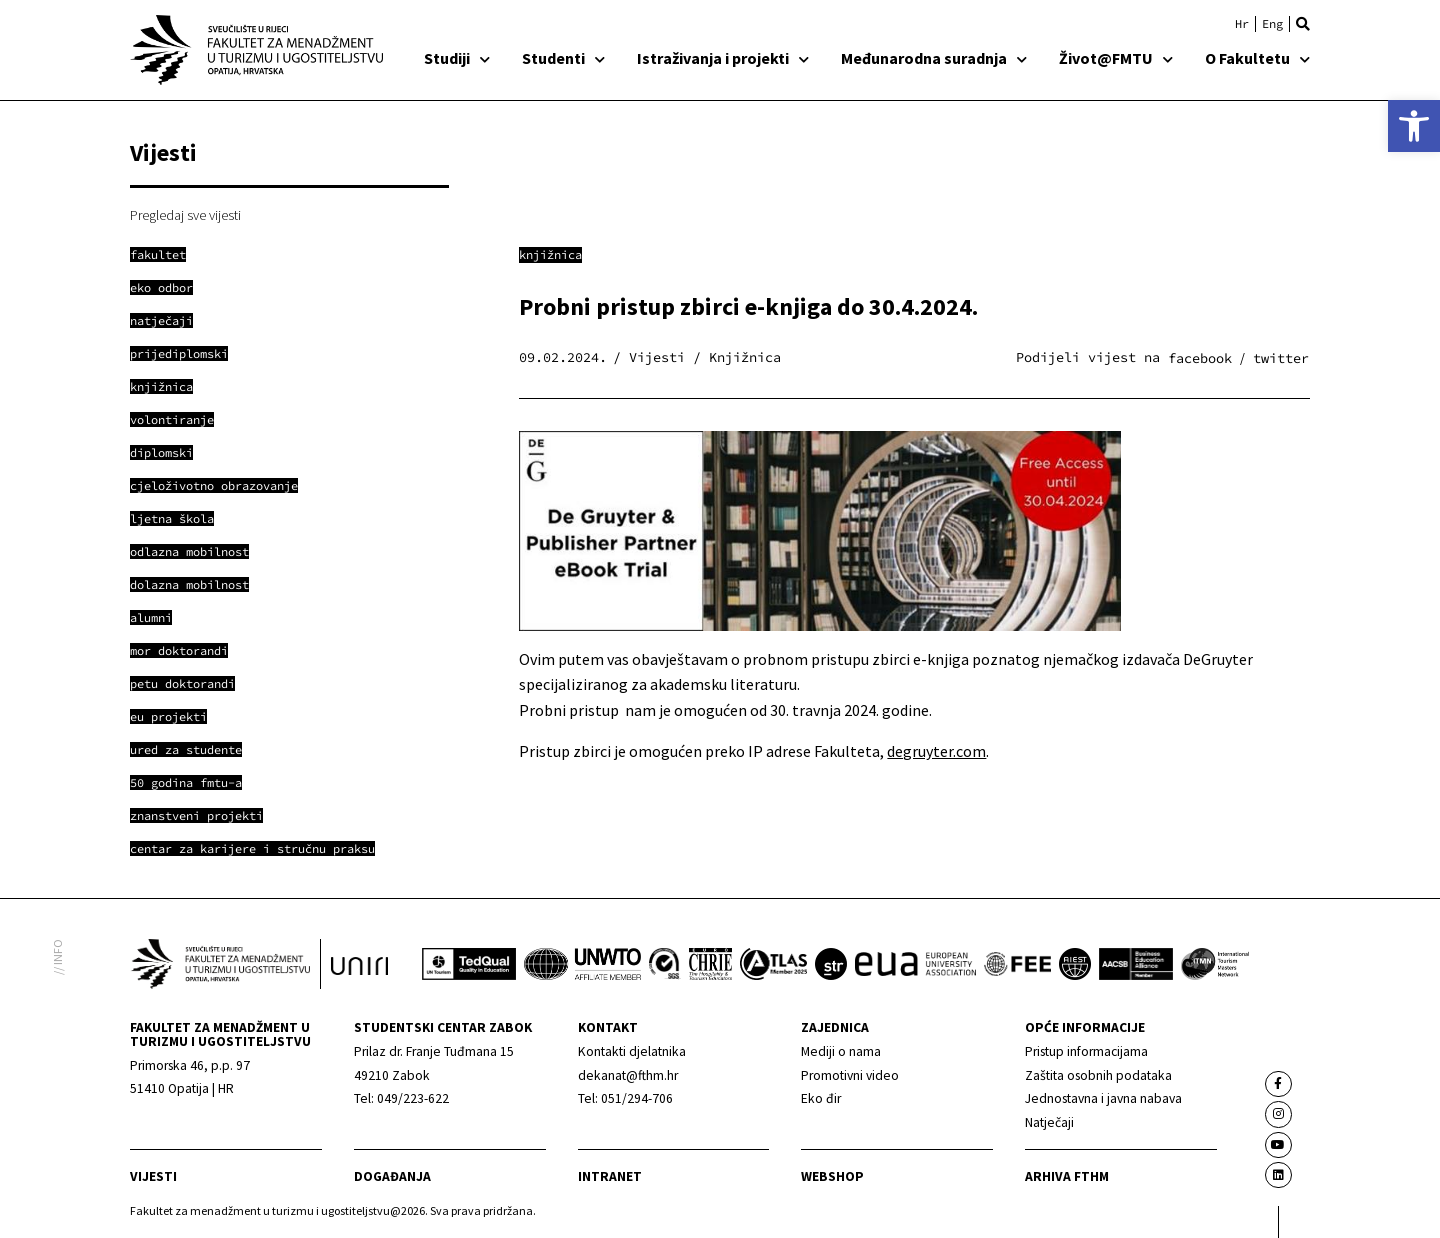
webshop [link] (832, 1176)
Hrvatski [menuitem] (1242, 24)
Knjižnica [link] (550, 254)
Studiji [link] (457, 58)
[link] (1414, 126)
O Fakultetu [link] (1257, 58)
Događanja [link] (392, 1176)
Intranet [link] (610, 1176)
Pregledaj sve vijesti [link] (185, 215)
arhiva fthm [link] (1067, 1176)
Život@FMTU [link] (1116, 58)
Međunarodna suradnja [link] (934, 58)
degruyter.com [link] (936, 751)
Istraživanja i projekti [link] (723, 58)
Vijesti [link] (153, 1176)
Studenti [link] (563, 58)
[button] (1303, 24)
